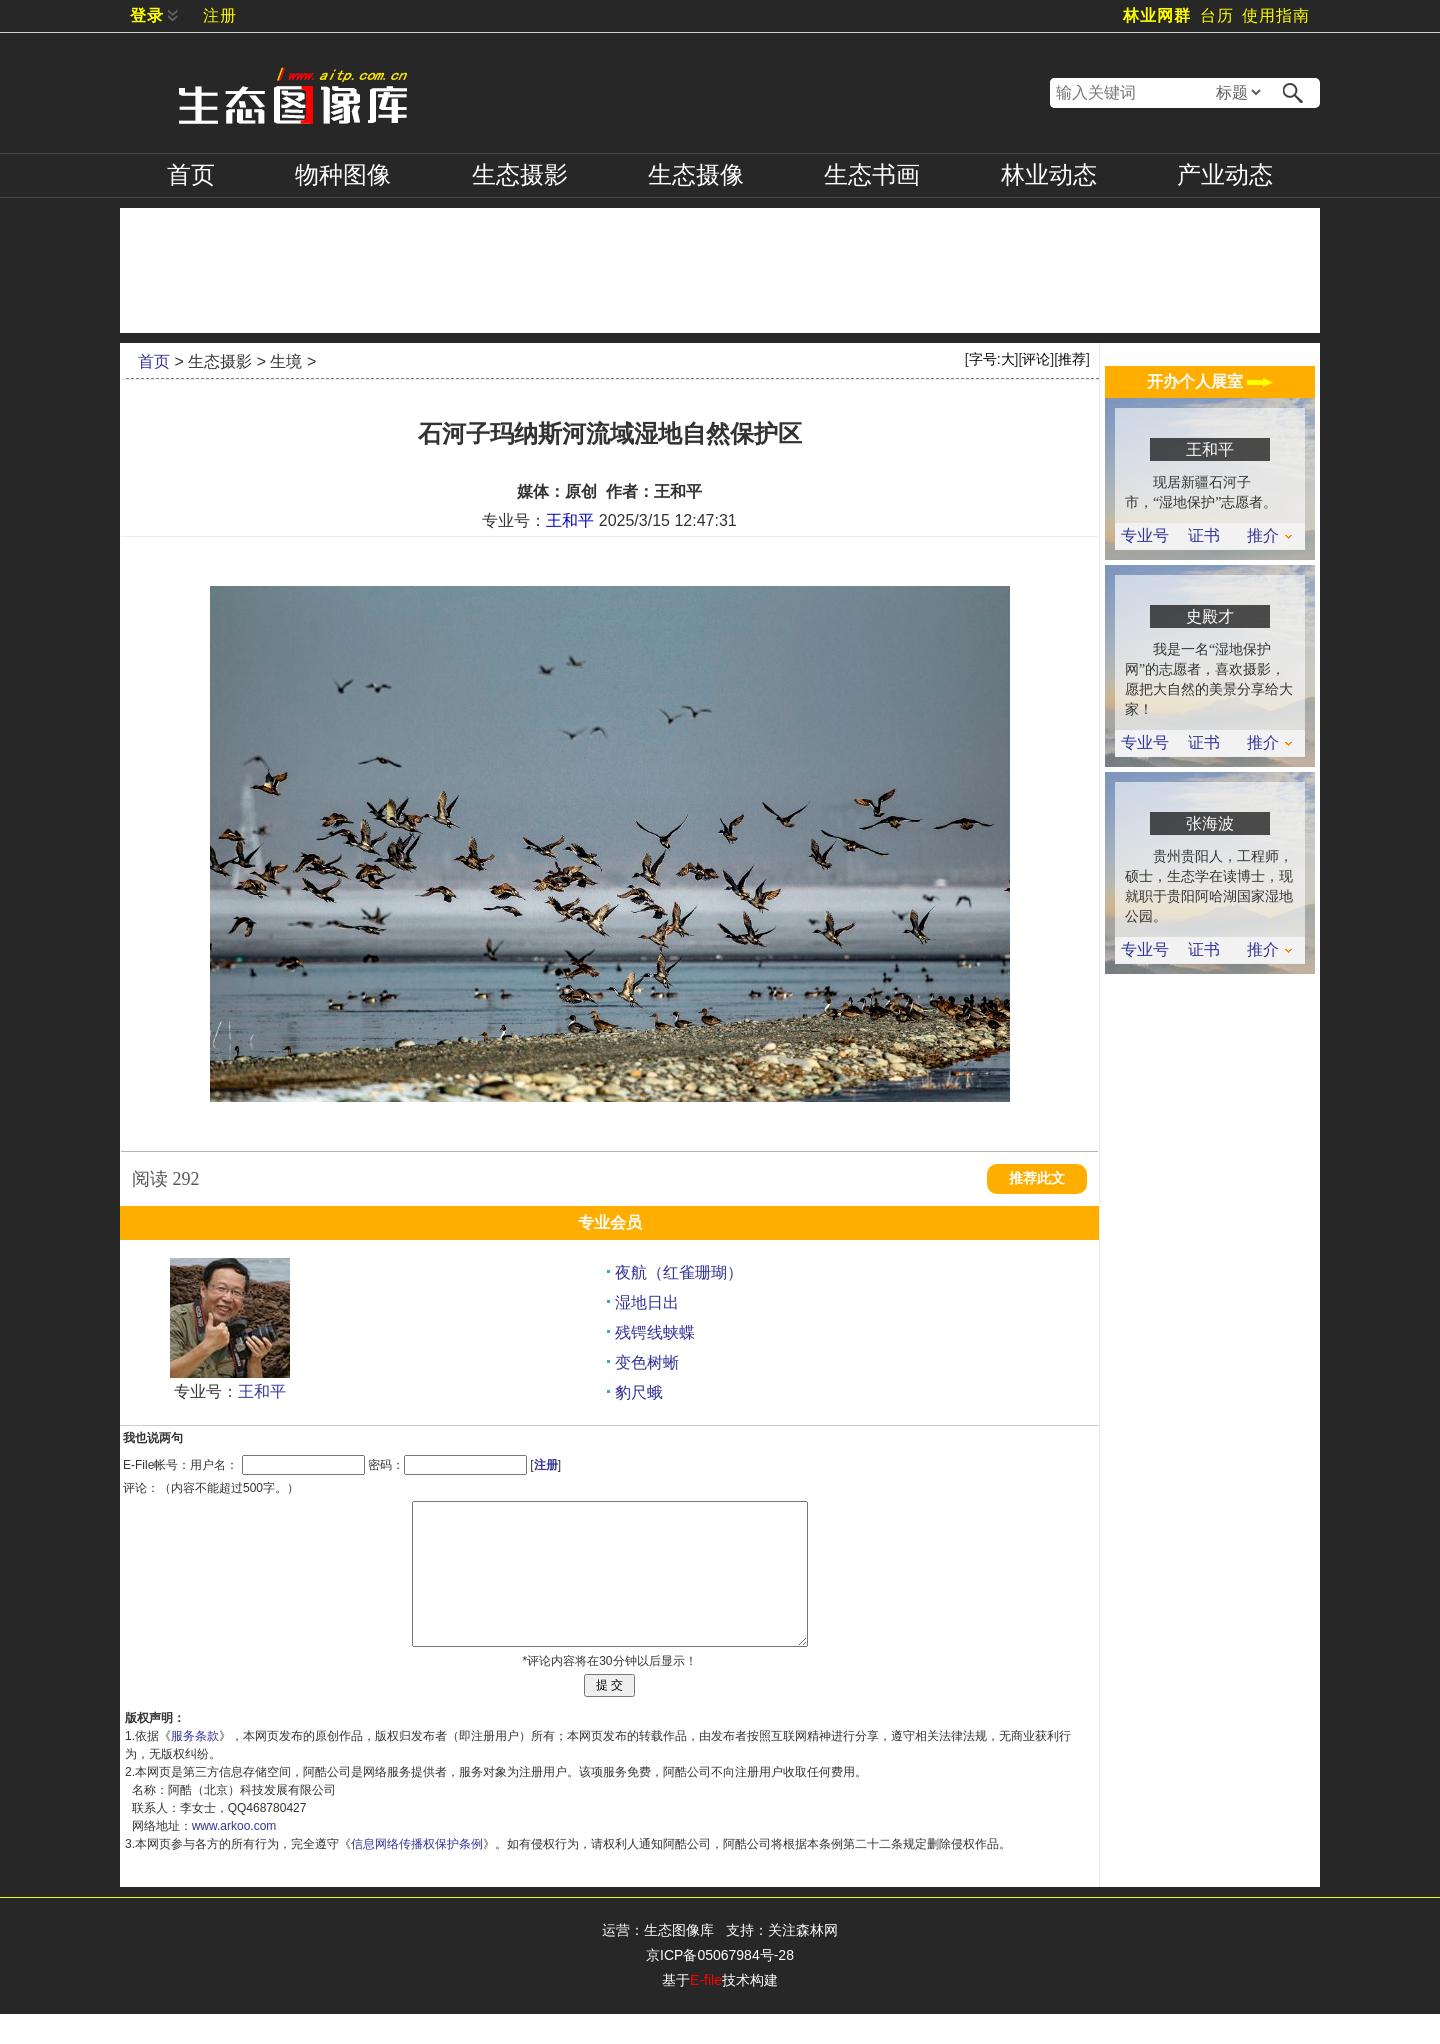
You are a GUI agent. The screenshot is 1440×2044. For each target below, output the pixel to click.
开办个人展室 (1210, 381)
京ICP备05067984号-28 (720, 1985)
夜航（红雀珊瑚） (679, 1272)
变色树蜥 (647, 1362)
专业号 (1145, 536)
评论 (1036, 359)
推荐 (1072, 359)
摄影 (520, 175)
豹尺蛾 (639, 1392)
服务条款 (195, 1766)
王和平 (570, 520)
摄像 (696, 175)
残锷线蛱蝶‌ (655, 1332)
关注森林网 (803, 1960)
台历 (1217, 15)
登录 (147, 15)
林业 (1049, 175)
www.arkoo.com (234, 1856)
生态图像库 (679, 1960)
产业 (1225, 175)
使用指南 (1276, 15)
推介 (1269, 536)
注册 (220, 15)
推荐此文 (1037, 1178)
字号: (992, 359)
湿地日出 (647, 1302)
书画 (872, 175)
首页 (191, 175)
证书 (1204, 536)
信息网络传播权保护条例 (417, 1874)
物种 (343, 175)
